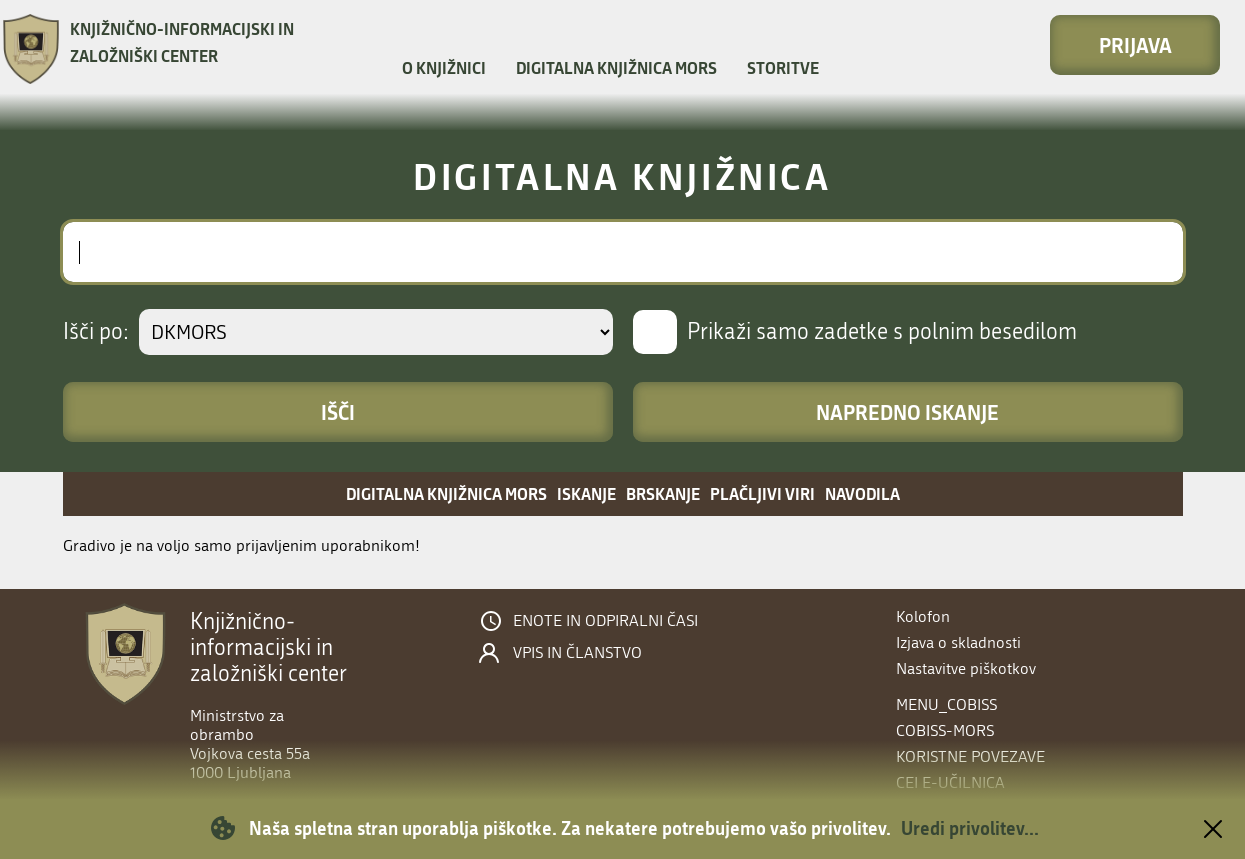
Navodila (862, 493)
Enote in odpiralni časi (605, 621)
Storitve (783, 68)
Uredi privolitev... (970, 828)
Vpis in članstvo (577, 653)
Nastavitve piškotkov (966, 668)
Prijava (1135, 45)
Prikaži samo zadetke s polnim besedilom (882, 332)
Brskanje (663, 493)
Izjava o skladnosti (958, 642)
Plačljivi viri (762, 493)
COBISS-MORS (945, 730)
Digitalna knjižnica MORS (616, 68)
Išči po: (96, 332)
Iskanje (586, 493)
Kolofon (923, 616)
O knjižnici (444, 68)
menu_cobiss (946, 704)
